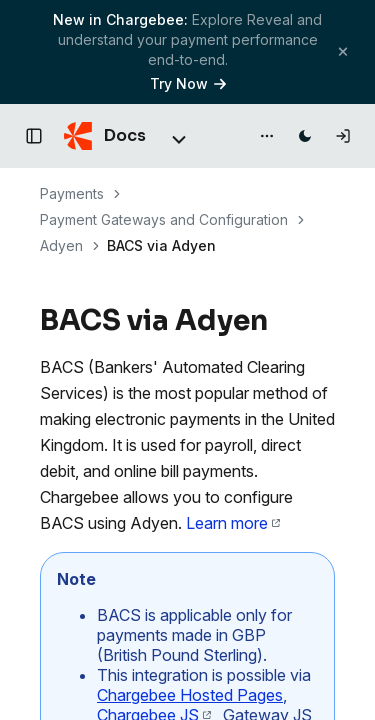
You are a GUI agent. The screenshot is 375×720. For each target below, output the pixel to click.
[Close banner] (343, 51)
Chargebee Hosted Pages (190, 695)
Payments (72, 193)
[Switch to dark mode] (305, 136)
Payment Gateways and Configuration (164, 219)
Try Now (188, 83)
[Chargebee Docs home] (105, 136)
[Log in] (343, 136)
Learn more (233, 523)
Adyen (61, 245)
